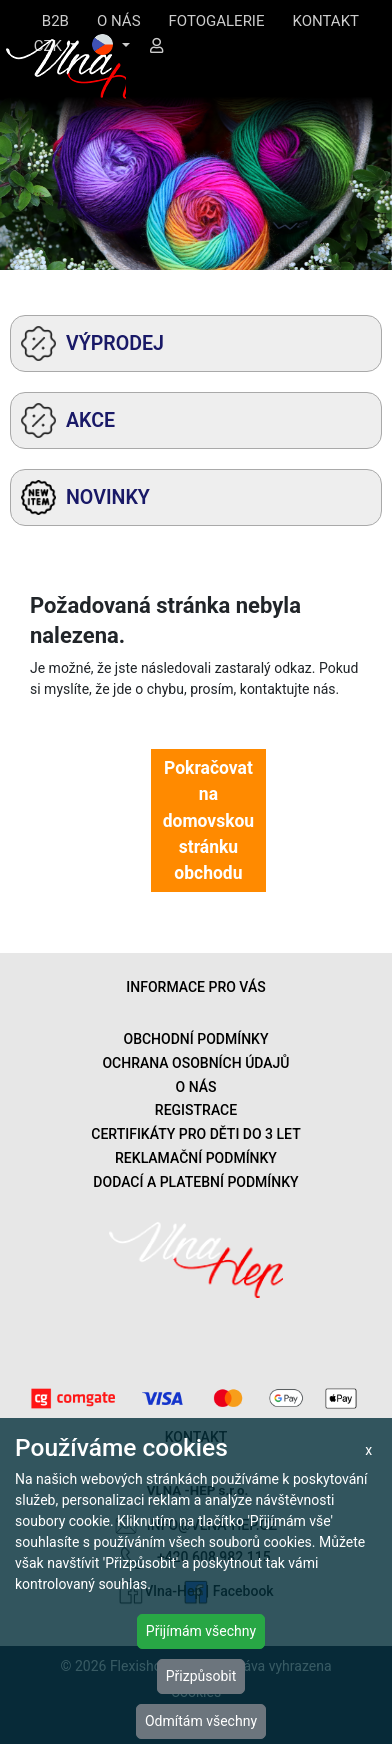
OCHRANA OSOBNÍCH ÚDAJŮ (195, 1063)
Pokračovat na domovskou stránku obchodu (209, 820)
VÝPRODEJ (92, 343)
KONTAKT (325, 21)
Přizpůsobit (201, 1676)
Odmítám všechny (201, 1721)
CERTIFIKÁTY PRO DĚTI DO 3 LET (195, 1134)
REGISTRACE (196, 1110)
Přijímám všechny (201, 1631)
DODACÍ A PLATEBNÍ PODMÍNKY (195, 1182)
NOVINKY (85, 497)
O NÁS (119, 21)
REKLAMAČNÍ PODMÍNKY (196, 1158)
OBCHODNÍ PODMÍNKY (196, 1039)
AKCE (68, 420)
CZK (50, 46)
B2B (55, 21)
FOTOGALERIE (217, 21)
